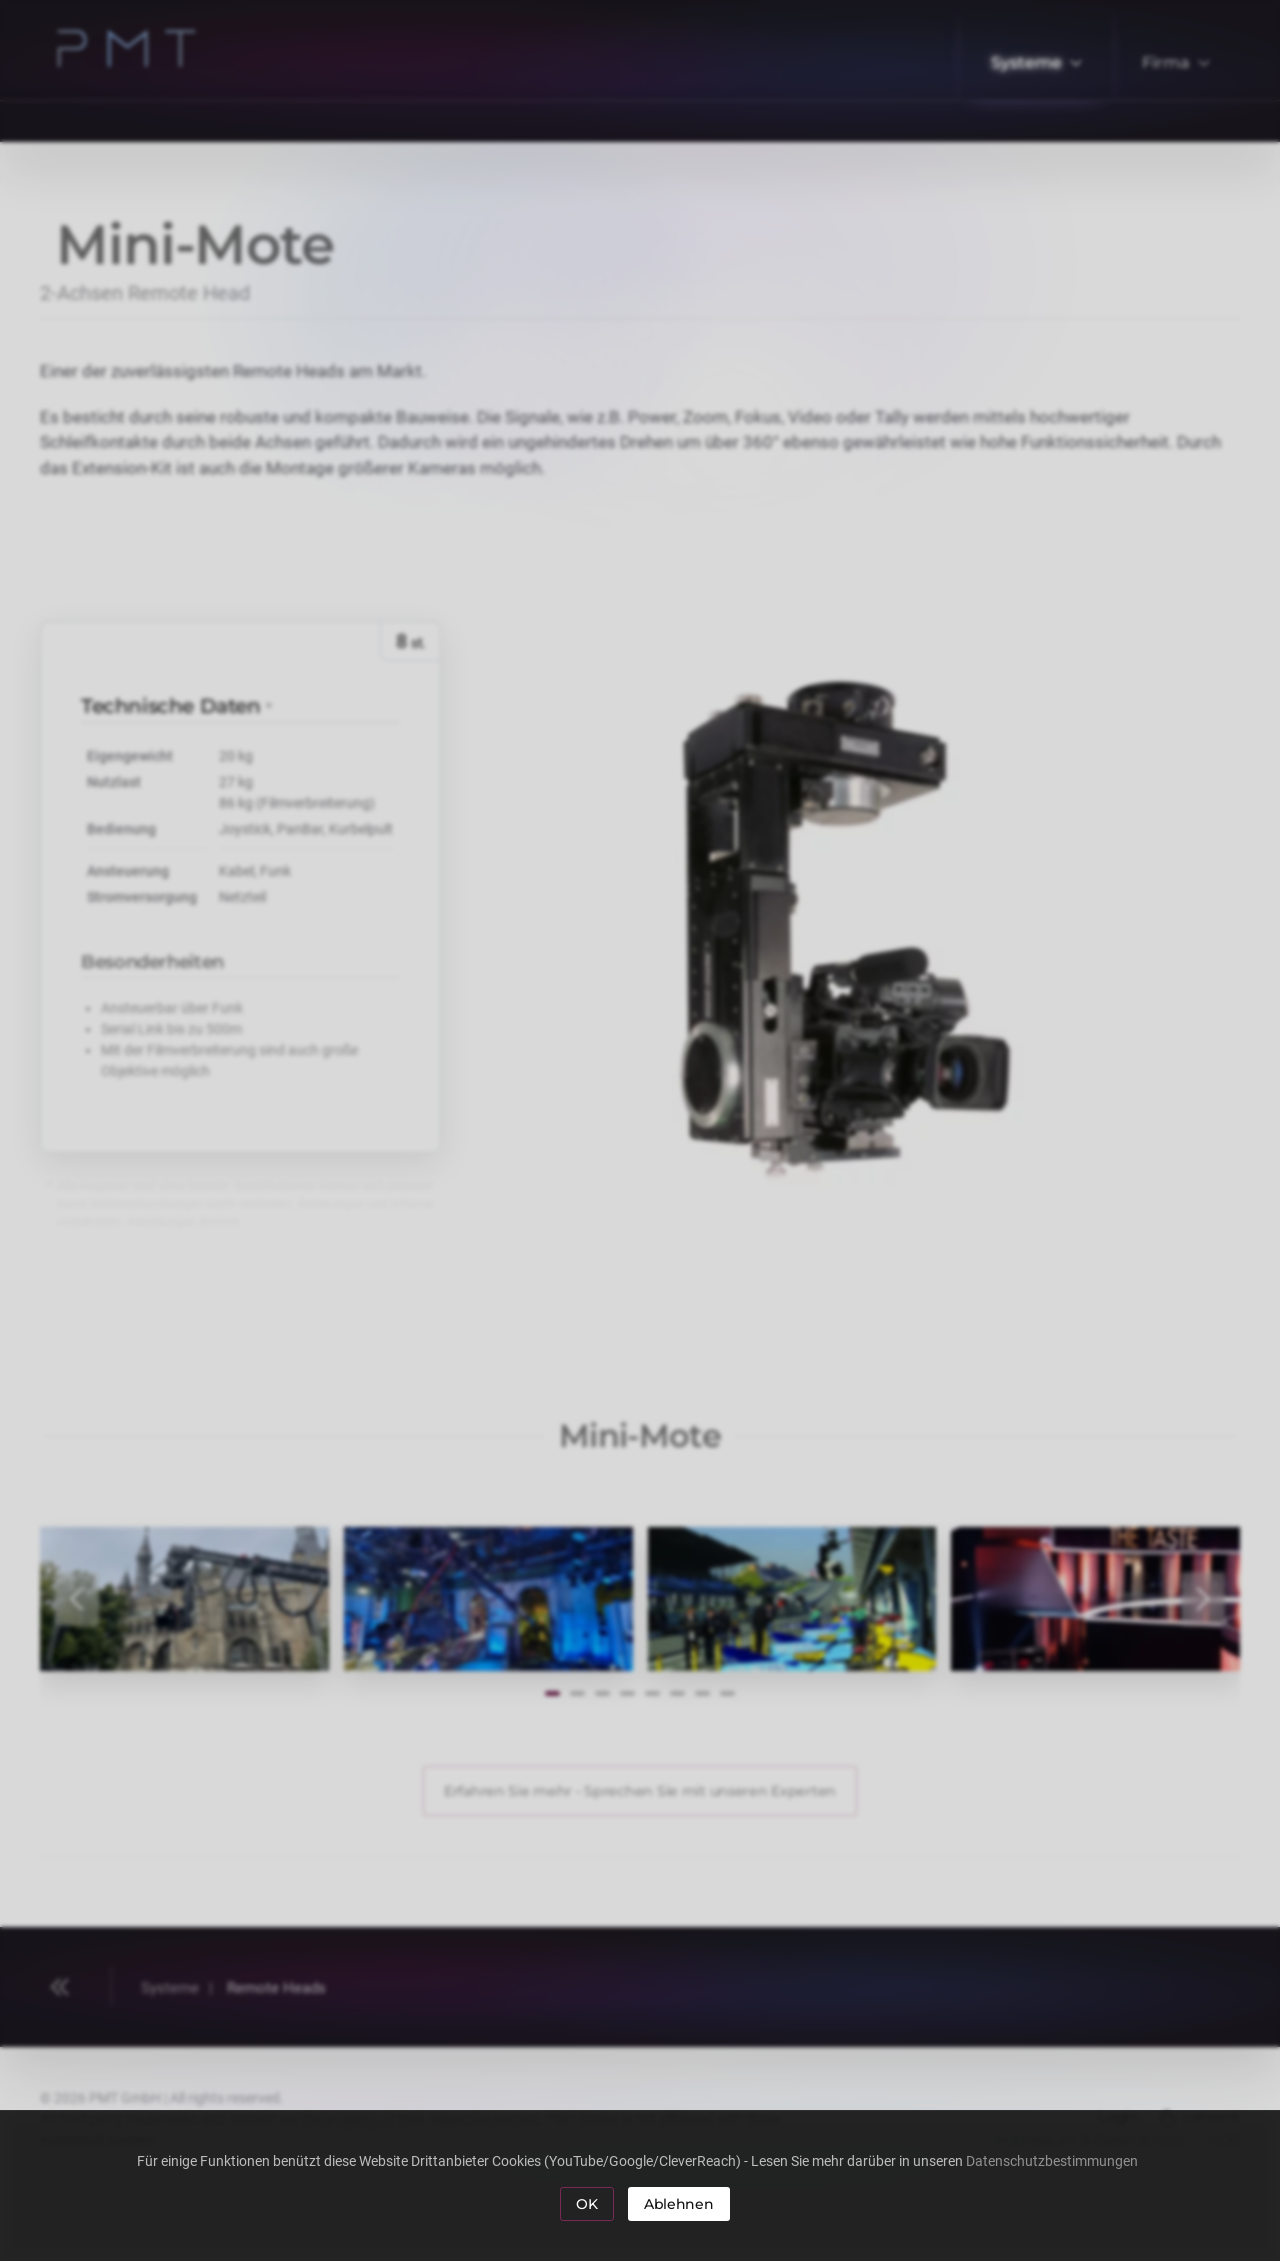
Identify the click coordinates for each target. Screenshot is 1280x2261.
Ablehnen (679, 2204)
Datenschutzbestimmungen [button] (1055, 2161)
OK (586, 2204)
